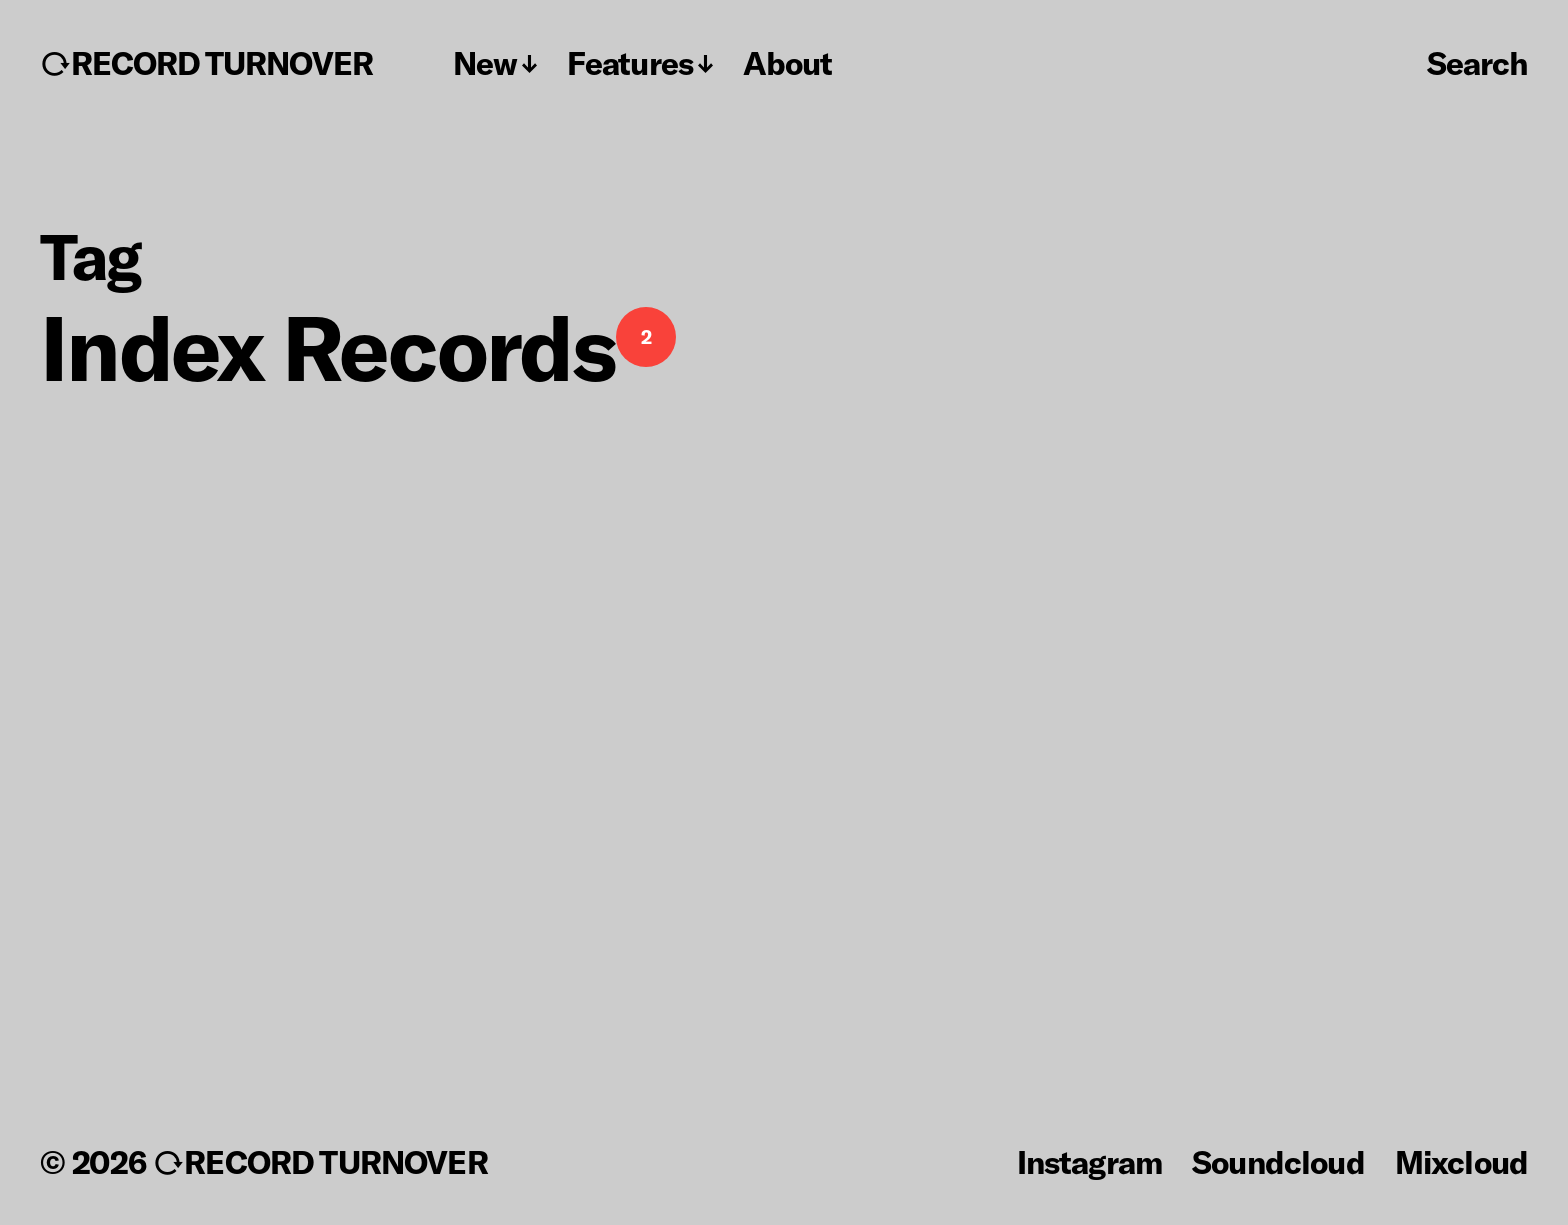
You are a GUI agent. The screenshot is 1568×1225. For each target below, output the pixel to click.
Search (1477, 62)
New (485, 63)
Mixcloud (1461, 1161)
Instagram (1089, 1161)
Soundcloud (1278, 1161)
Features (629, 63)
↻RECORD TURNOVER (206, 63)
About (787, 63)
